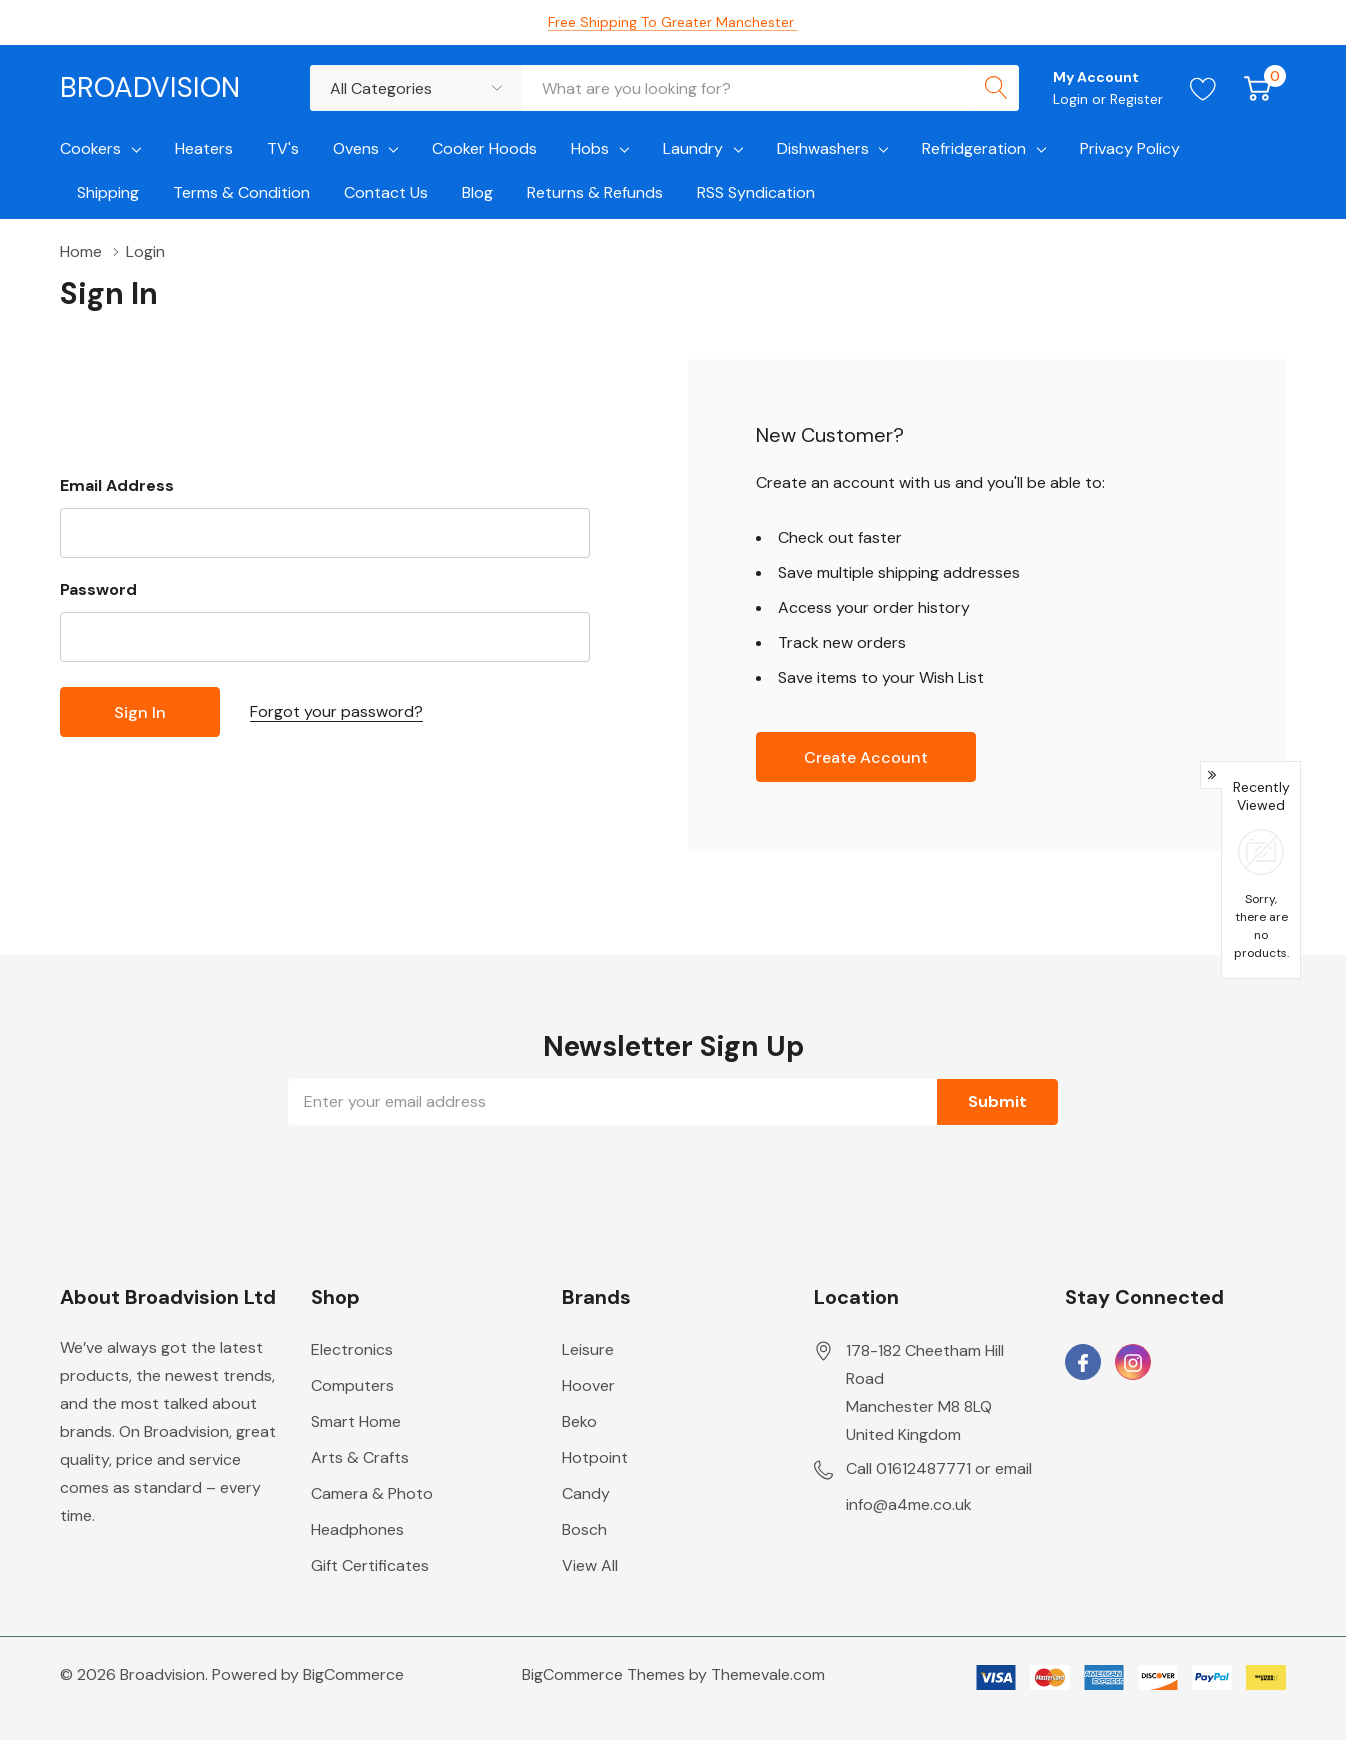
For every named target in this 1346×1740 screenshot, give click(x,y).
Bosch (584, 1529)
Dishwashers (823, 148)
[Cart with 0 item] (1257, 88)
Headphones (357, 1529)
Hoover (588, 1385)
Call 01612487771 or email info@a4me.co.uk (939, 1486)
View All (590, 1565)
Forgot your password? (336, 711)
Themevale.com (768, 1674)
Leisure (588, 1349)
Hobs (590, 148)
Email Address (117, 485)
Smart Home (356, 1421)
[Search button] (996, 88)
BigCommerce (353, 1674)
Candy (586, 1493)
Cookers (90, 148)
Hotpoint (595, 1457)
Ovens (356, 148)
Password (98, 589)
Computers (352, 1385)
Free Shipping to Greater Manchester (673, 22)
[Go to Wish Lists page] (1203, 88)
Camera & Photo (372, 1493)
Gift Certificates (370, 1565)
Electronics (352, 1349)
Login (1072, 99)
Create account (866, 757)
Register (1136, 99)
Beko (579, 1421)
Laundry (693, 148)
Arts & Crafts (360, 1457)
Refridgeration (974, 148)
